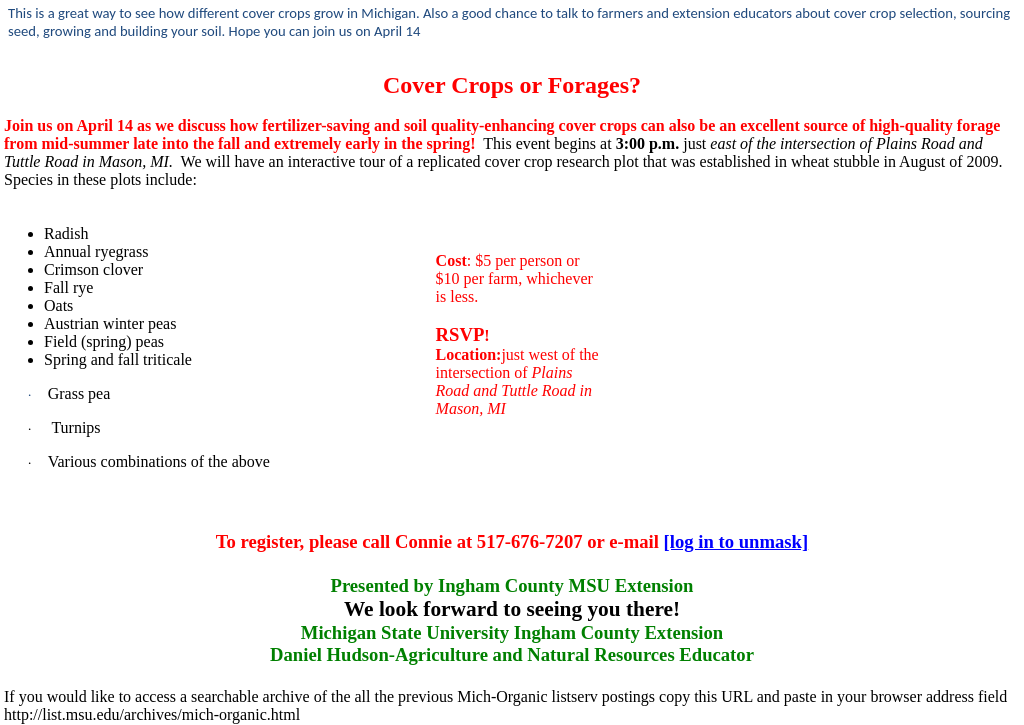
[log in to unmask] (736, 541)
